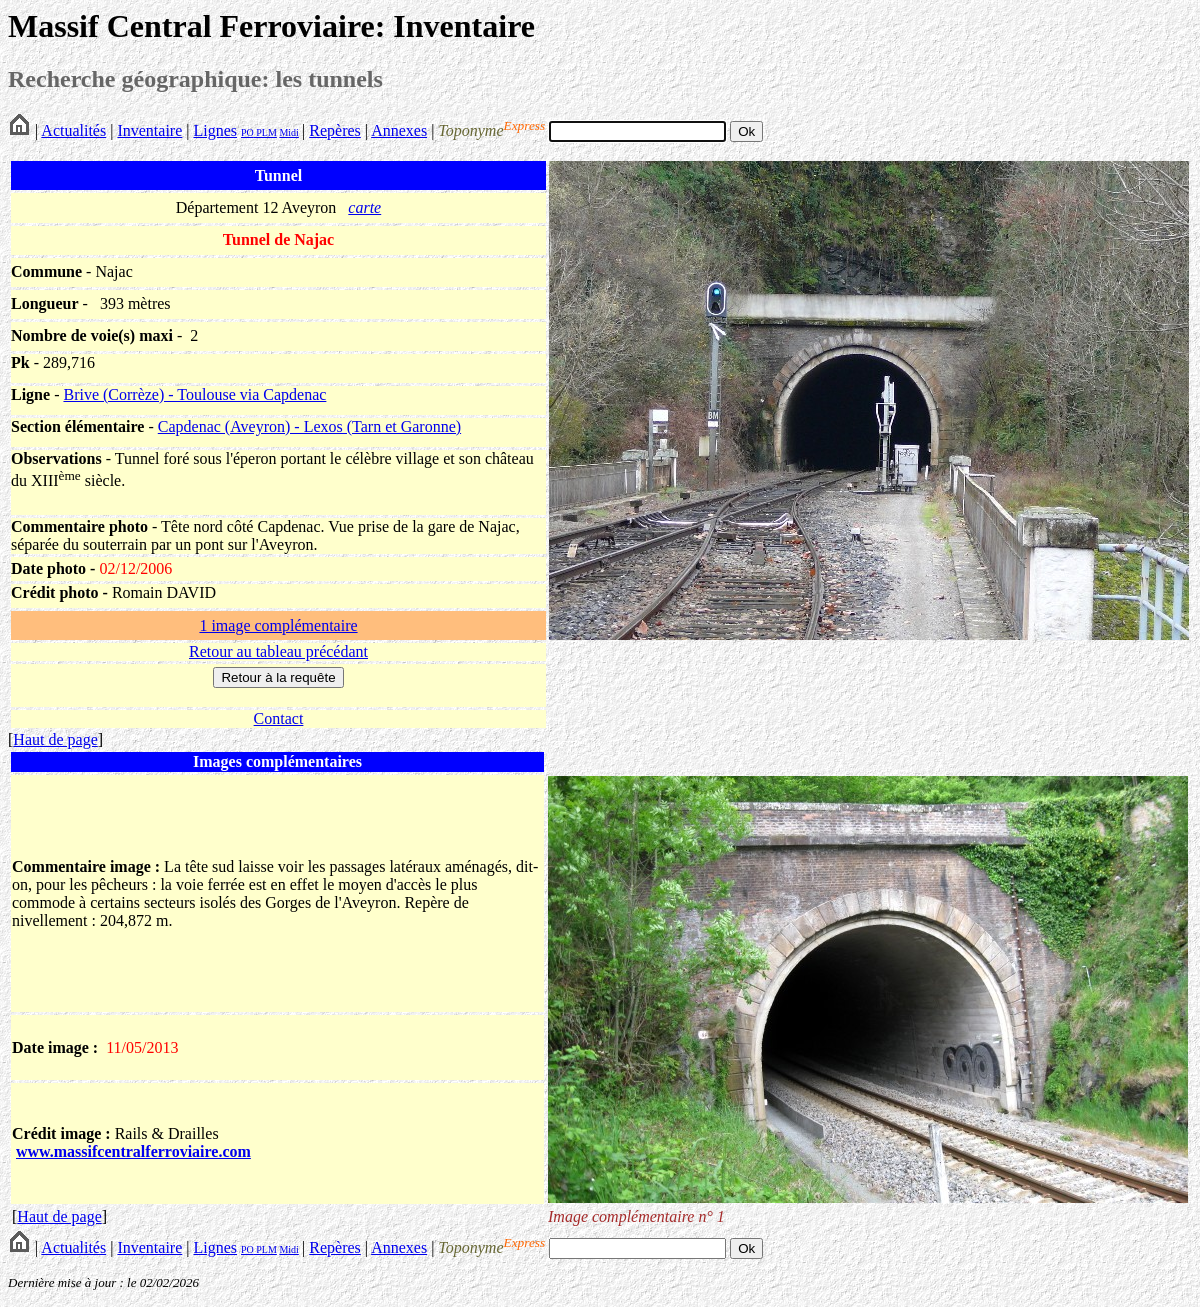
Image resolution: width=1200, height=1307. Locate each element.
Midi (288, 132)
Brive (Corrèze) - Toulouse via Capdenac (194, 394)
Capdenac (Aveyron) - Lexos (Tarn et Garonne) (309, 426)
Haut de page (55, 739)
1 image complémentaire (278, 625)
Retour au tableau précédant (278, 651)
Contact (279, 718)
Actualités (73, 130)
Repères (335, 130)
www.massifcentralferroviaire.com (133, 1151)
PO (247, 132)
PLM (265, 132)
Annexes (399, 130)
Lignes (215, 130)
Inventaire (149, 130)
